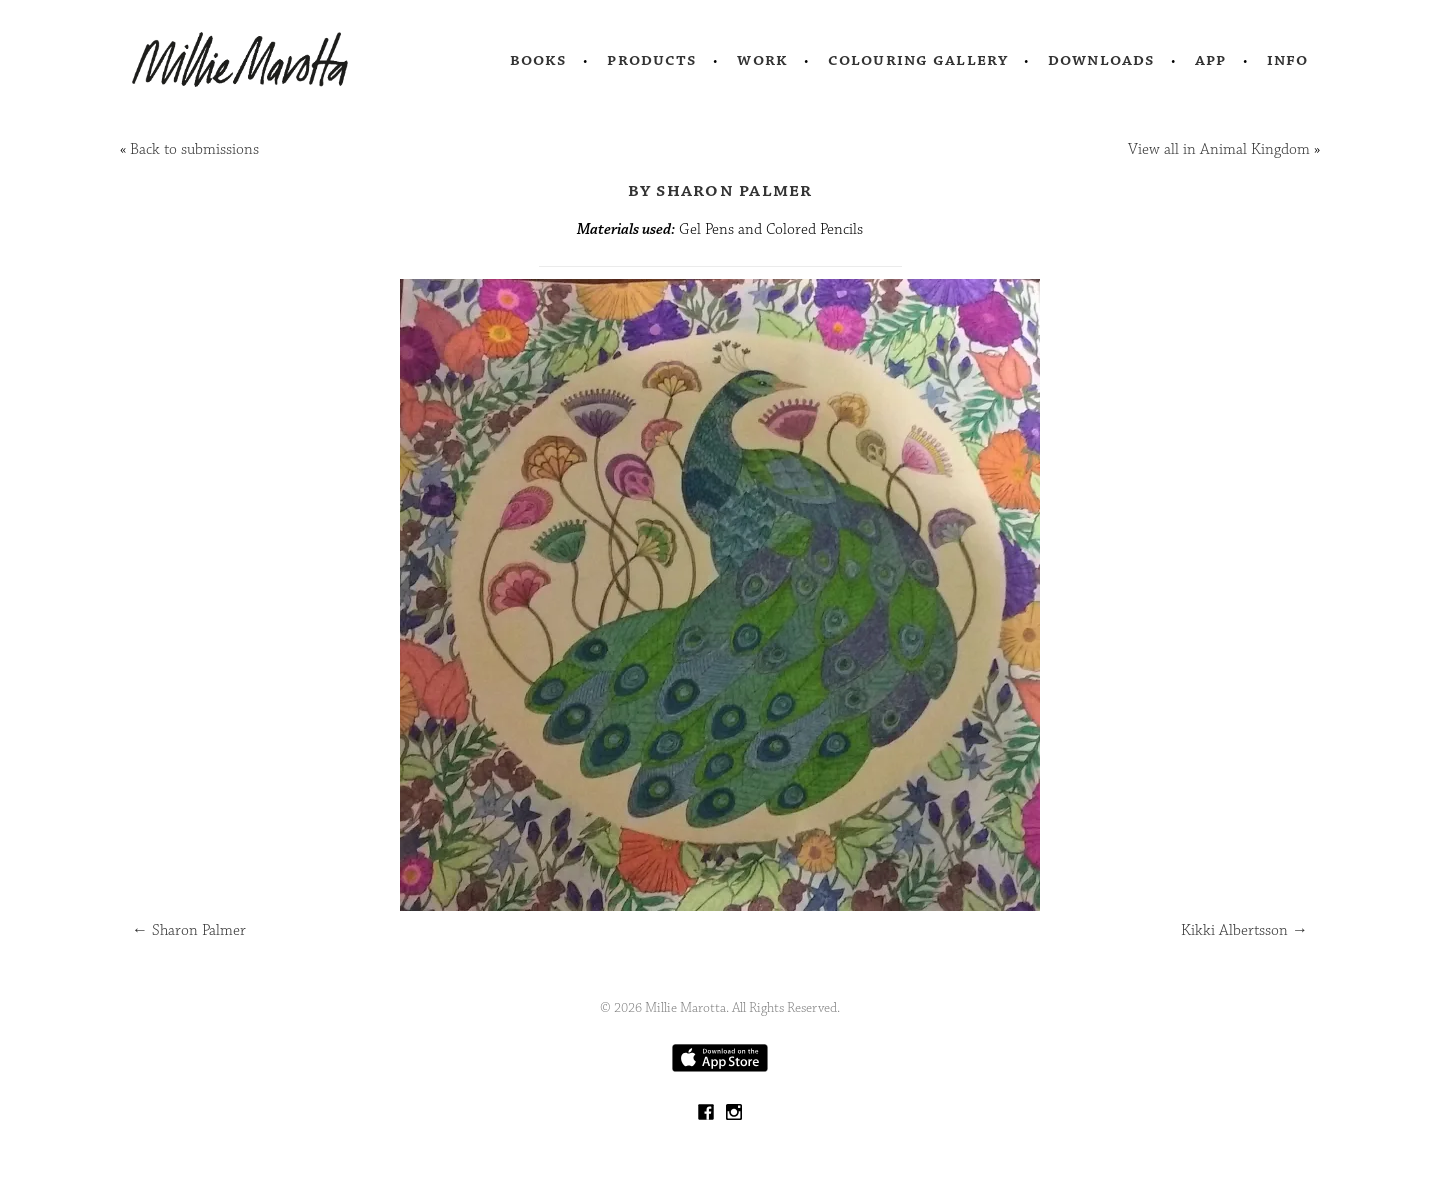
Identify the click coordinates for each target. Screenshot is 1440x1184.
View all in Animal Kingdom (1219, 149)
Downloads (1101, 60)
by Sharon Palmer (720, 190)
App (1210, 60)
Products (652, 60)
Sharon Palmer (189, 930)
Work (762, 60)
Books (539, 60)
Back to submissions (194, 149)
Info (1288, 60)
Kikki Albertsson (1244, 930)
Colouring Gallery (918, 60)
